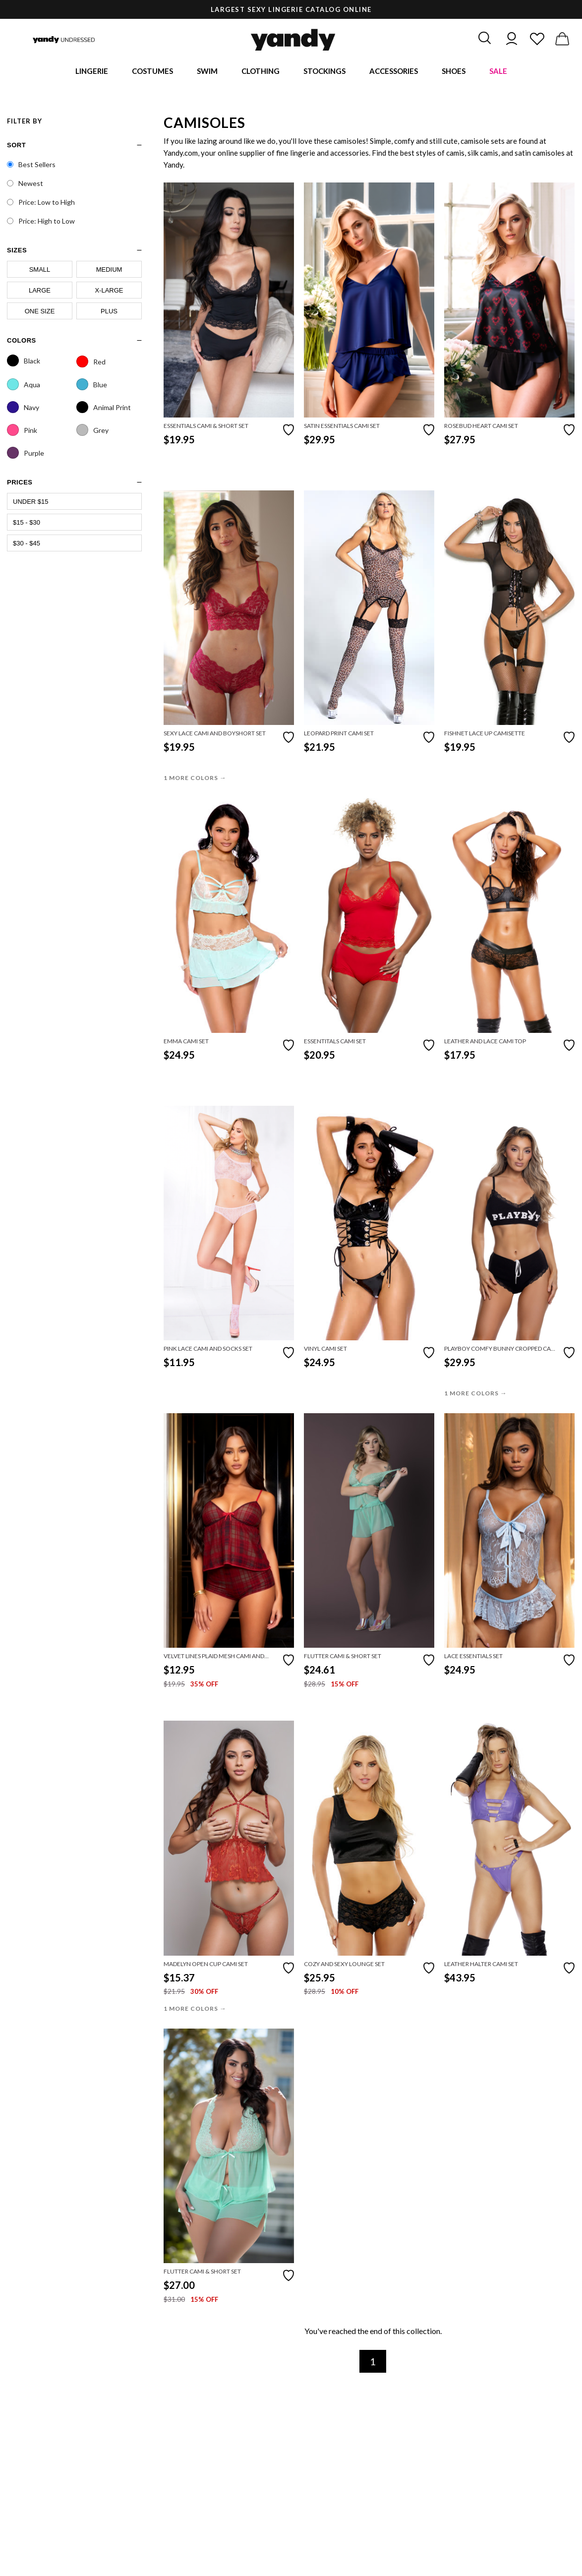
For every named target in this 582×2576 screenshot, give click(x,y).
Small (40, 271)
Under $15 (31, 503)
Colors (21, 342)
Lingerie (91, 71)
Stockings (324, 71)
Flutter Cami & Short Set (342, 1658)
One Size (40, 312)
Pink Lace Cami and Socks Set (208, 1350)
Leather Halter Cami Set (481, 1965)
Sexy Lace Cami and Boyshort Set (215, 734)
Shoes (454, 71)
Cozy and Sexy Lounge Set (344, 1965)
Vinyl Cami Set (325, 1350)
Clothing (260, 71)
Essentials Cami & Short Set (206, 427)
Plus (109, 312)
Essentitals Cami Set (335, 1042)
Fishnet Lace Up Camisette (484, 734)
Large (40, 292)
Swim (207, 71)
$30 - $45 (26, 544)
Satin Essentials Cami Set (342, 427)
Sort (16, 146)
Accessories (393, 71)
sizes (17, 251)
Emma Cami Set (186, 1042)
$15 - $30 (26, 524)
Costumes (152, 71)
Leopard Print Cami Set (339, 734)
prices (20, 483)
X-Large (109, 292)
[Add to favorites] (288, 430)
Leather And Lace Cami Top (485, 1042)
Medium (109, 271)
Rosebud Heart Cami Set (481, 427)
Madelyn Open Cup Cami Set (206, 1965)
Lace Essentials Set (473, 1658)
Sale (498, 71)
